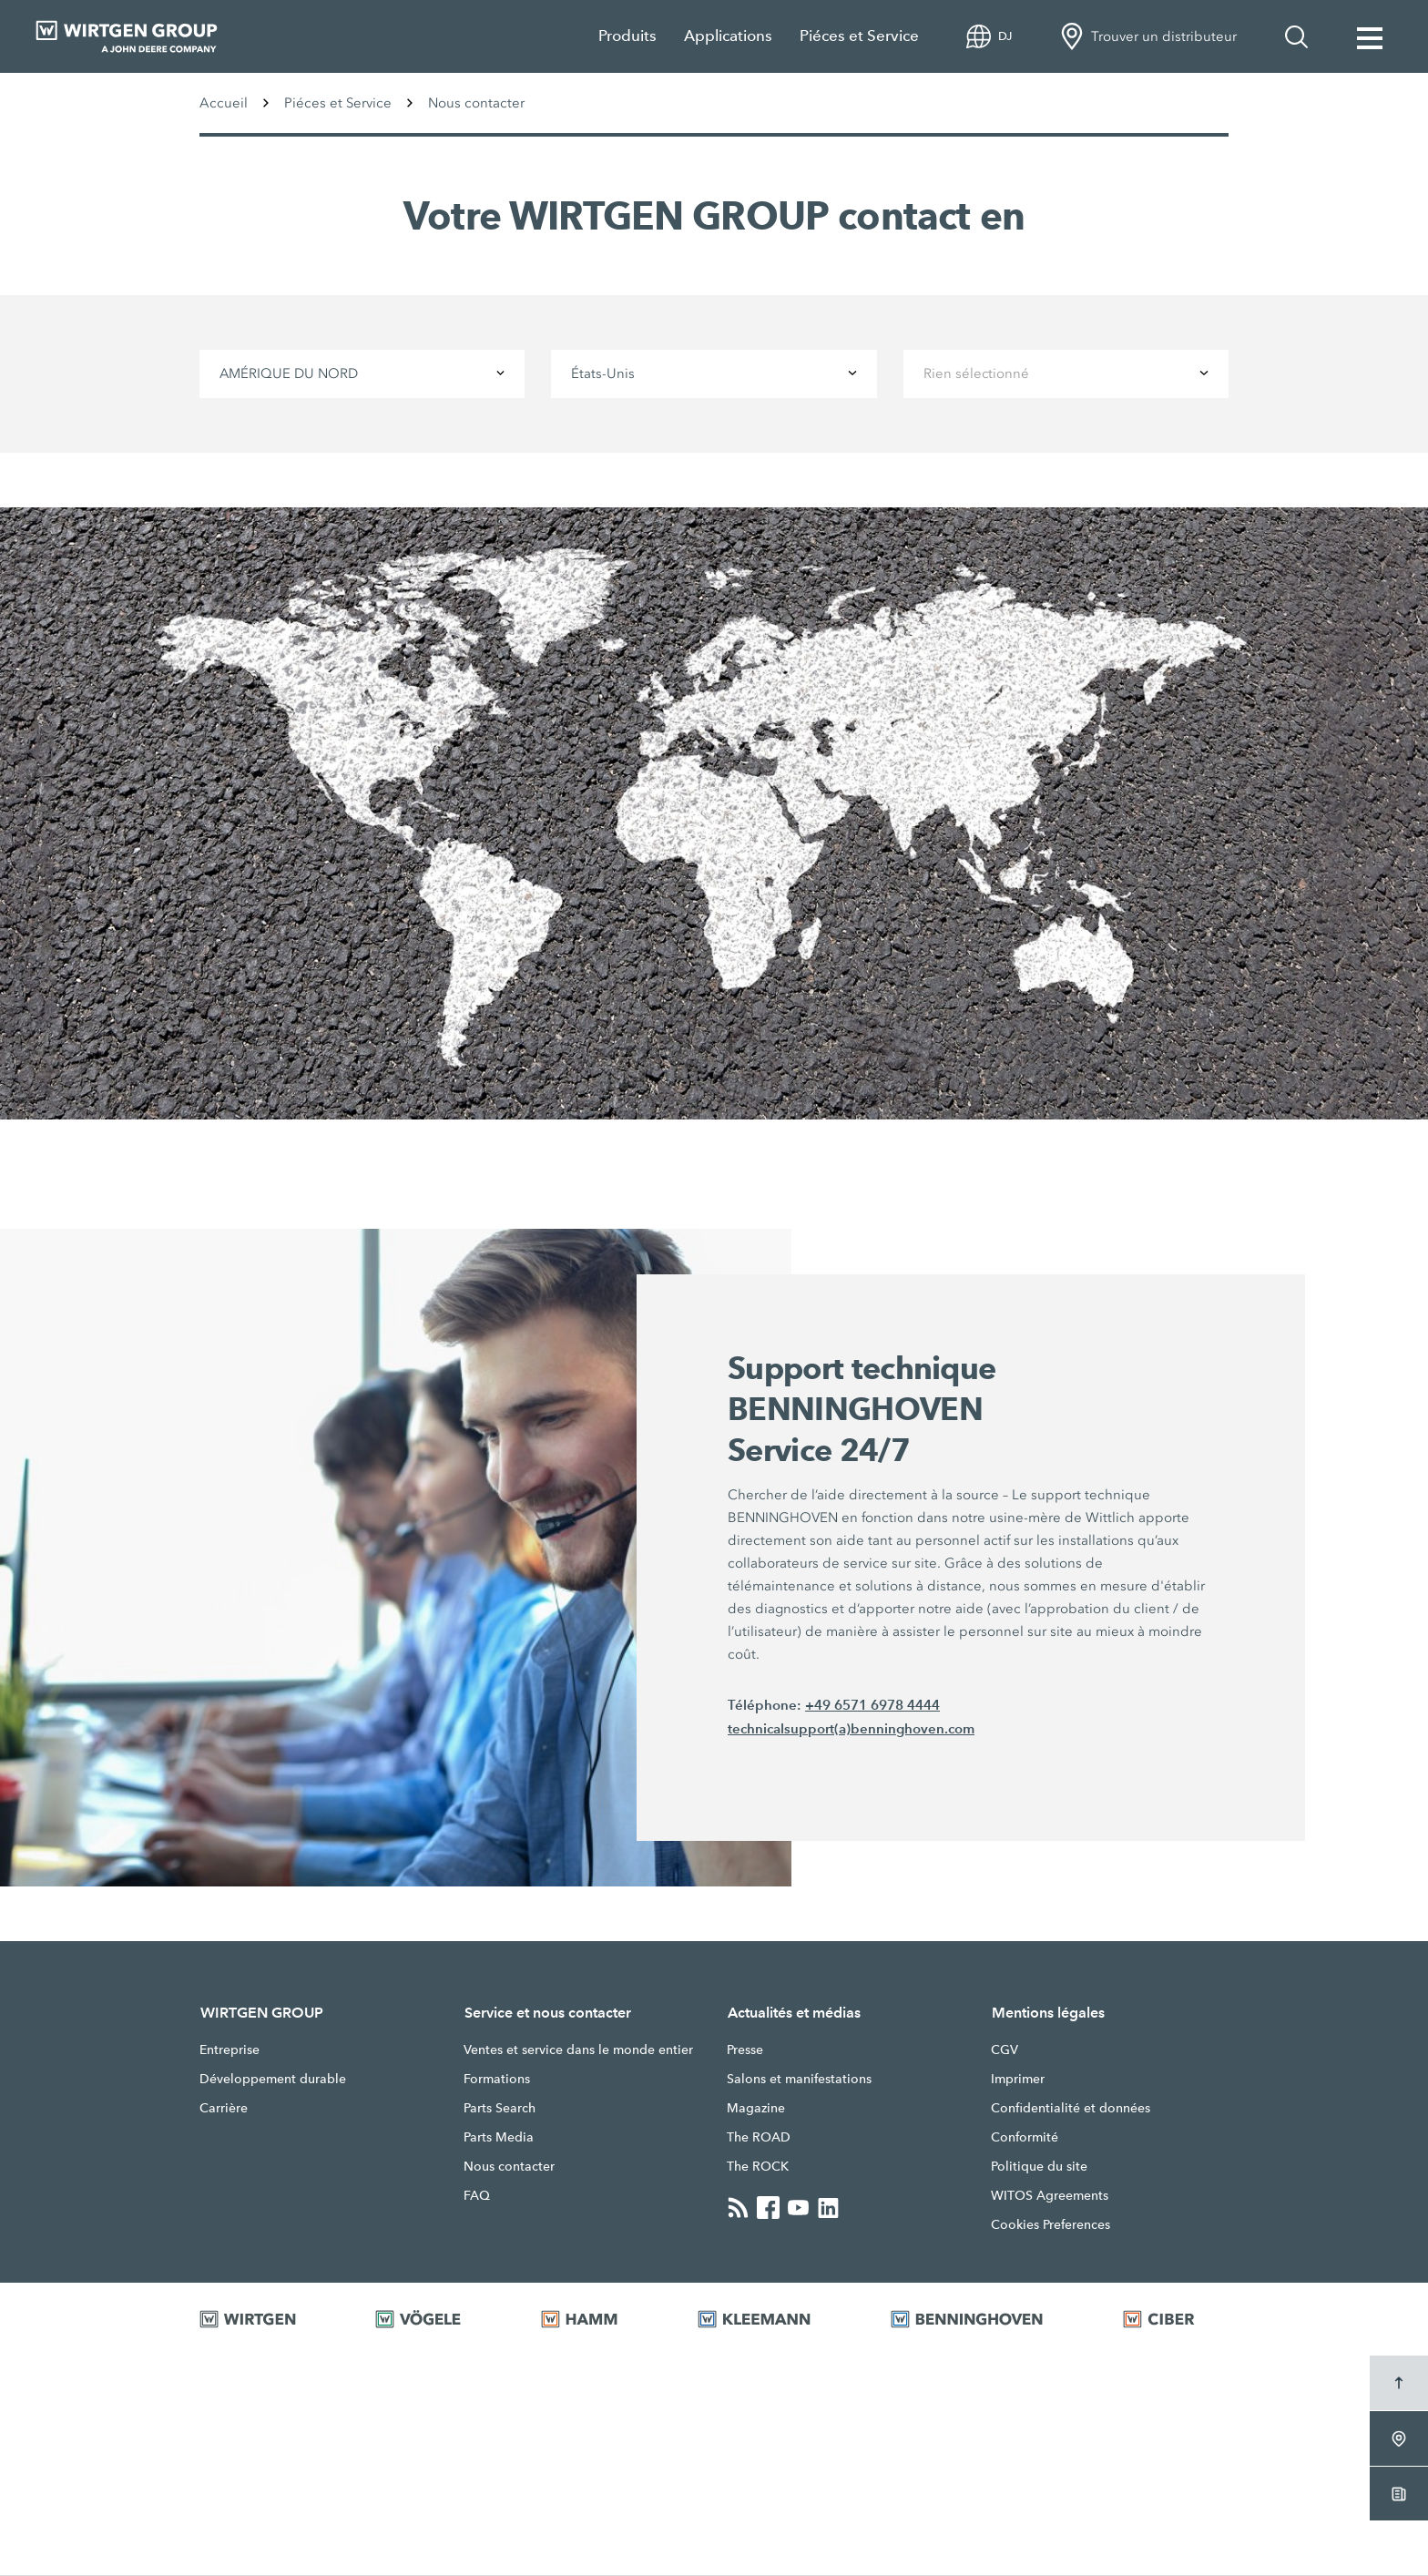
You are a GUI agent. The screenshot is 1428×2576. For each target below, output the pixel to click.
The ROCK (758, 2167)
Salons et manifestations (799, 2079)
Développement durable (272, 2079)
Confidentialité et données (1070, 2109)
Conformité (1024, 2138)
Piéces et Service (859, 36)
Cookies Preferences (1050, 2225)
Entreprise (229, 2050)
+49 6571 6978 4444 (872, 1704)
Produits (627, 36)
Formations (497, 2079)
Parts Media (499, 2138)
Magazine (756, 2109)
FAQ (477, 2196)
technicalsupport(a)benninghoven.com (851, 1728)
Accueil (223, 103)
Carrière (223, 2109)
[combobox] (362, 374)
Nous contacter (509, 2167)
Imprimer (1018, 2079)
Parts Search (500, 2109)
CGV (1004, 2050)
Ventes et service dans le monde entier (578, 2050)
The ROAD (758, 2138)
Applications (728, 36)
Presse (745, 2050)
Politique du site (1039, 2167)
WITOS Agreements (1049, 2196)
